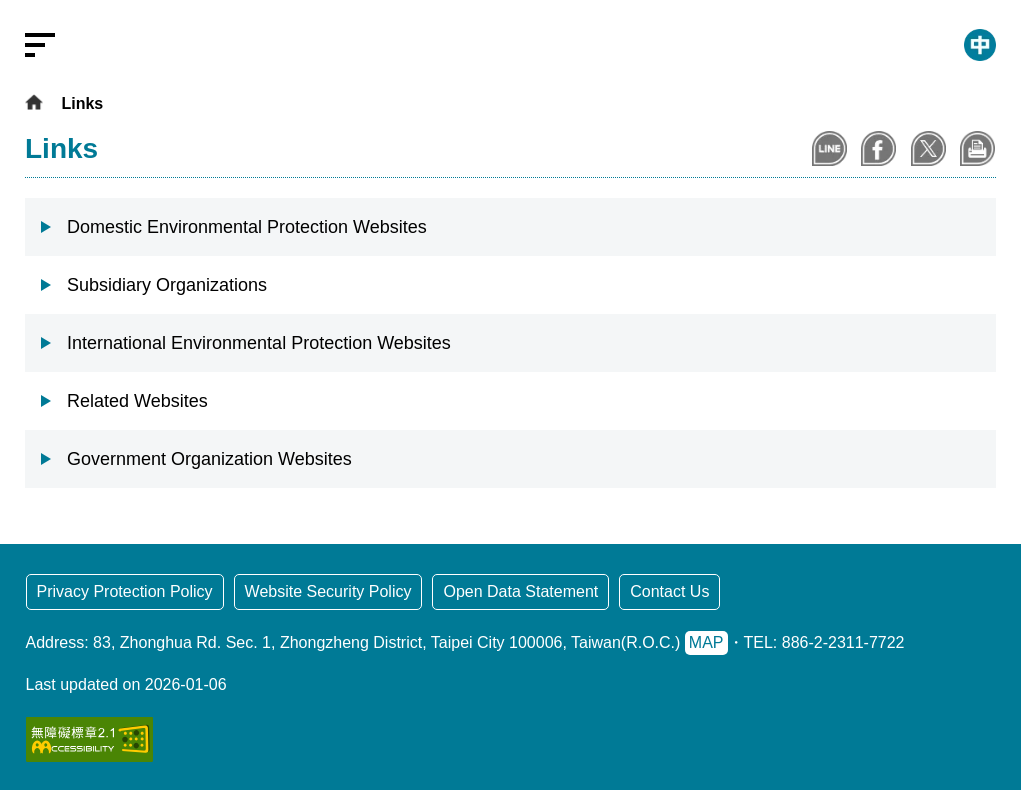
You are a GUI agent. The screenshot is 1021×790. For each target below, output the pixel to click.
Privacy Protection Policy (125, 591)
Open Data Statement (520, 591)
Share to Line (829, 148)
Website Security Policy (328, 591)
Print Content (977, 148)
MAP (706, 642)
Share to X (928, 148)
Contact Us (669, 591)
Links (82, 103)
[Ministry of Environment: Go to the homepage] (511, 46)
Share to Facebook (878, 148)
